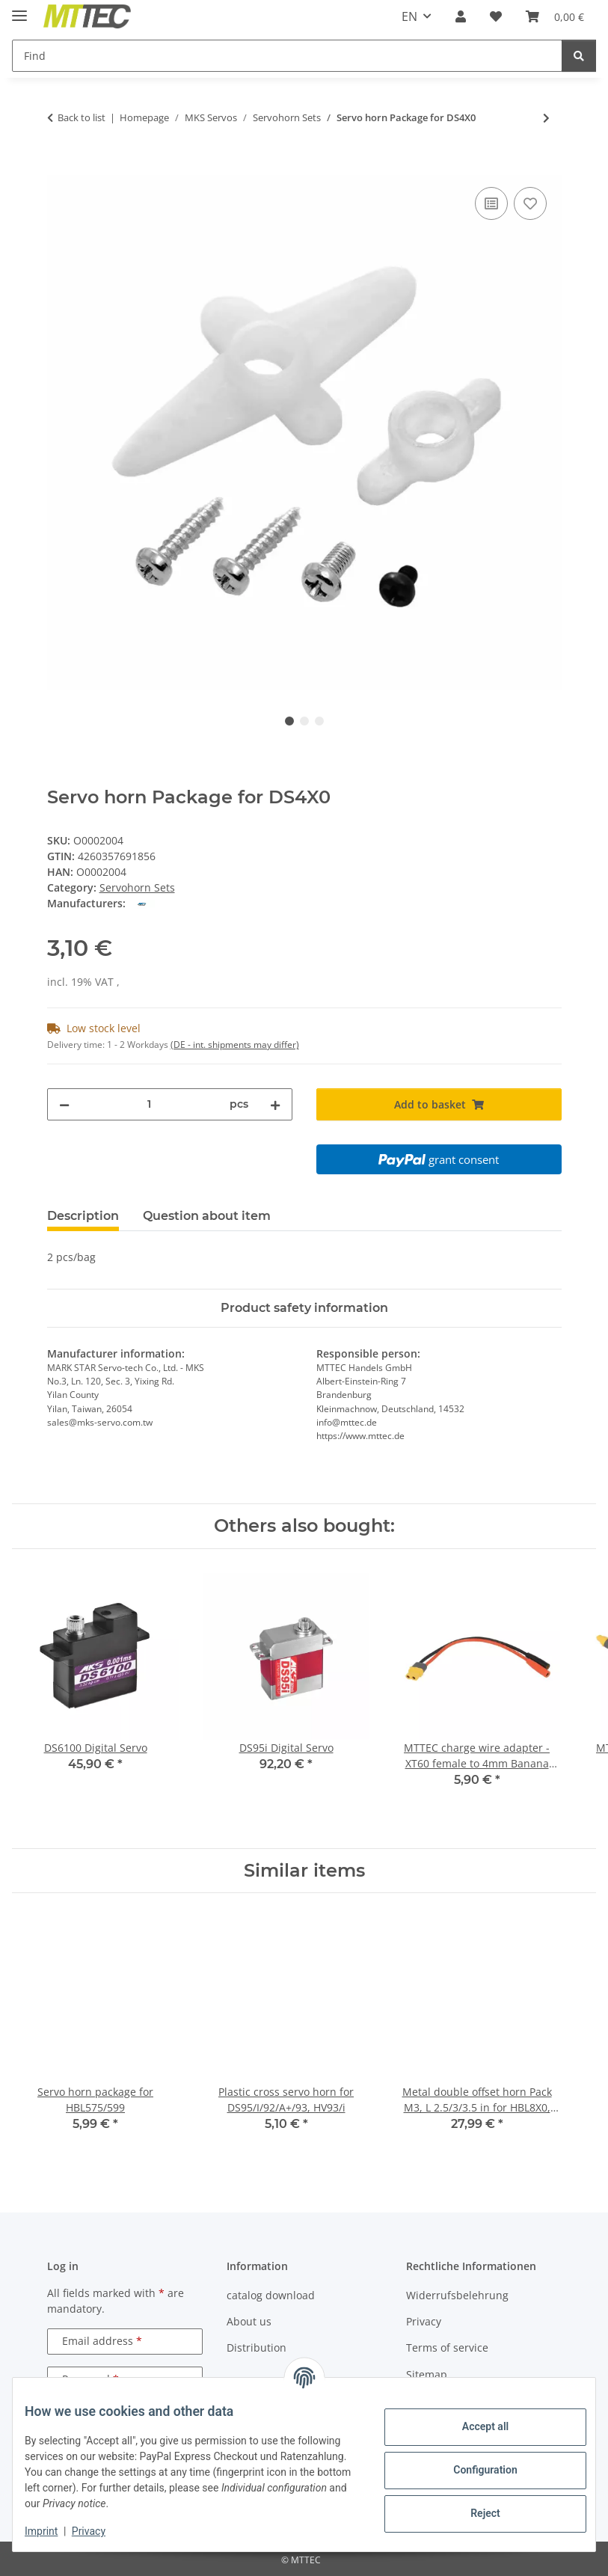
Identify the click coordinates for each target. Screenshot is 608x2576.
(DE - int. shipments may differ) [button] (235, 1044)
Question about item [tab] (207, 1216)
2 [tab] (304, 721)
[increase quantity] (275, 1104)
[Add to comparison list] (491, 203)
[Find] (287, 56)
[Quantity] (149, 1104)
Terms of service (447, 2347)
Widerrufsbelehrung (457, 2295)
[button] (460, 16)
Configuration (473, 2470)
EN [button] (409, 16)
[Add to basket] (59, 167)
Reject (473, 2513)
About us (249, 2321)
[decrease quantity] (64, 1104)
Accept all (473, 2426)
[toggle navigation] (19, 9)
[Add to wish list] (530, 203)
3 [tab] (319, 721)
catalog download (271, 2295)
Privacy (100, 2531)
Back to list (81, 117)
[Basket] (555, 16)
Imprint (53, 2531)
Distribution (256, 2347)
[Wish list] (496, 16)
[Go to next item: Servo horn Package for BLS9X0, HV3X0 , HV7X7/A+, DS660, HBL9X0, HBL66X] (546, 118)
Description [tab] (83, 1216)
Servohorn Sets (137, 887)
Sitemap (426, 2374)
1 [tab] (289, 721)
